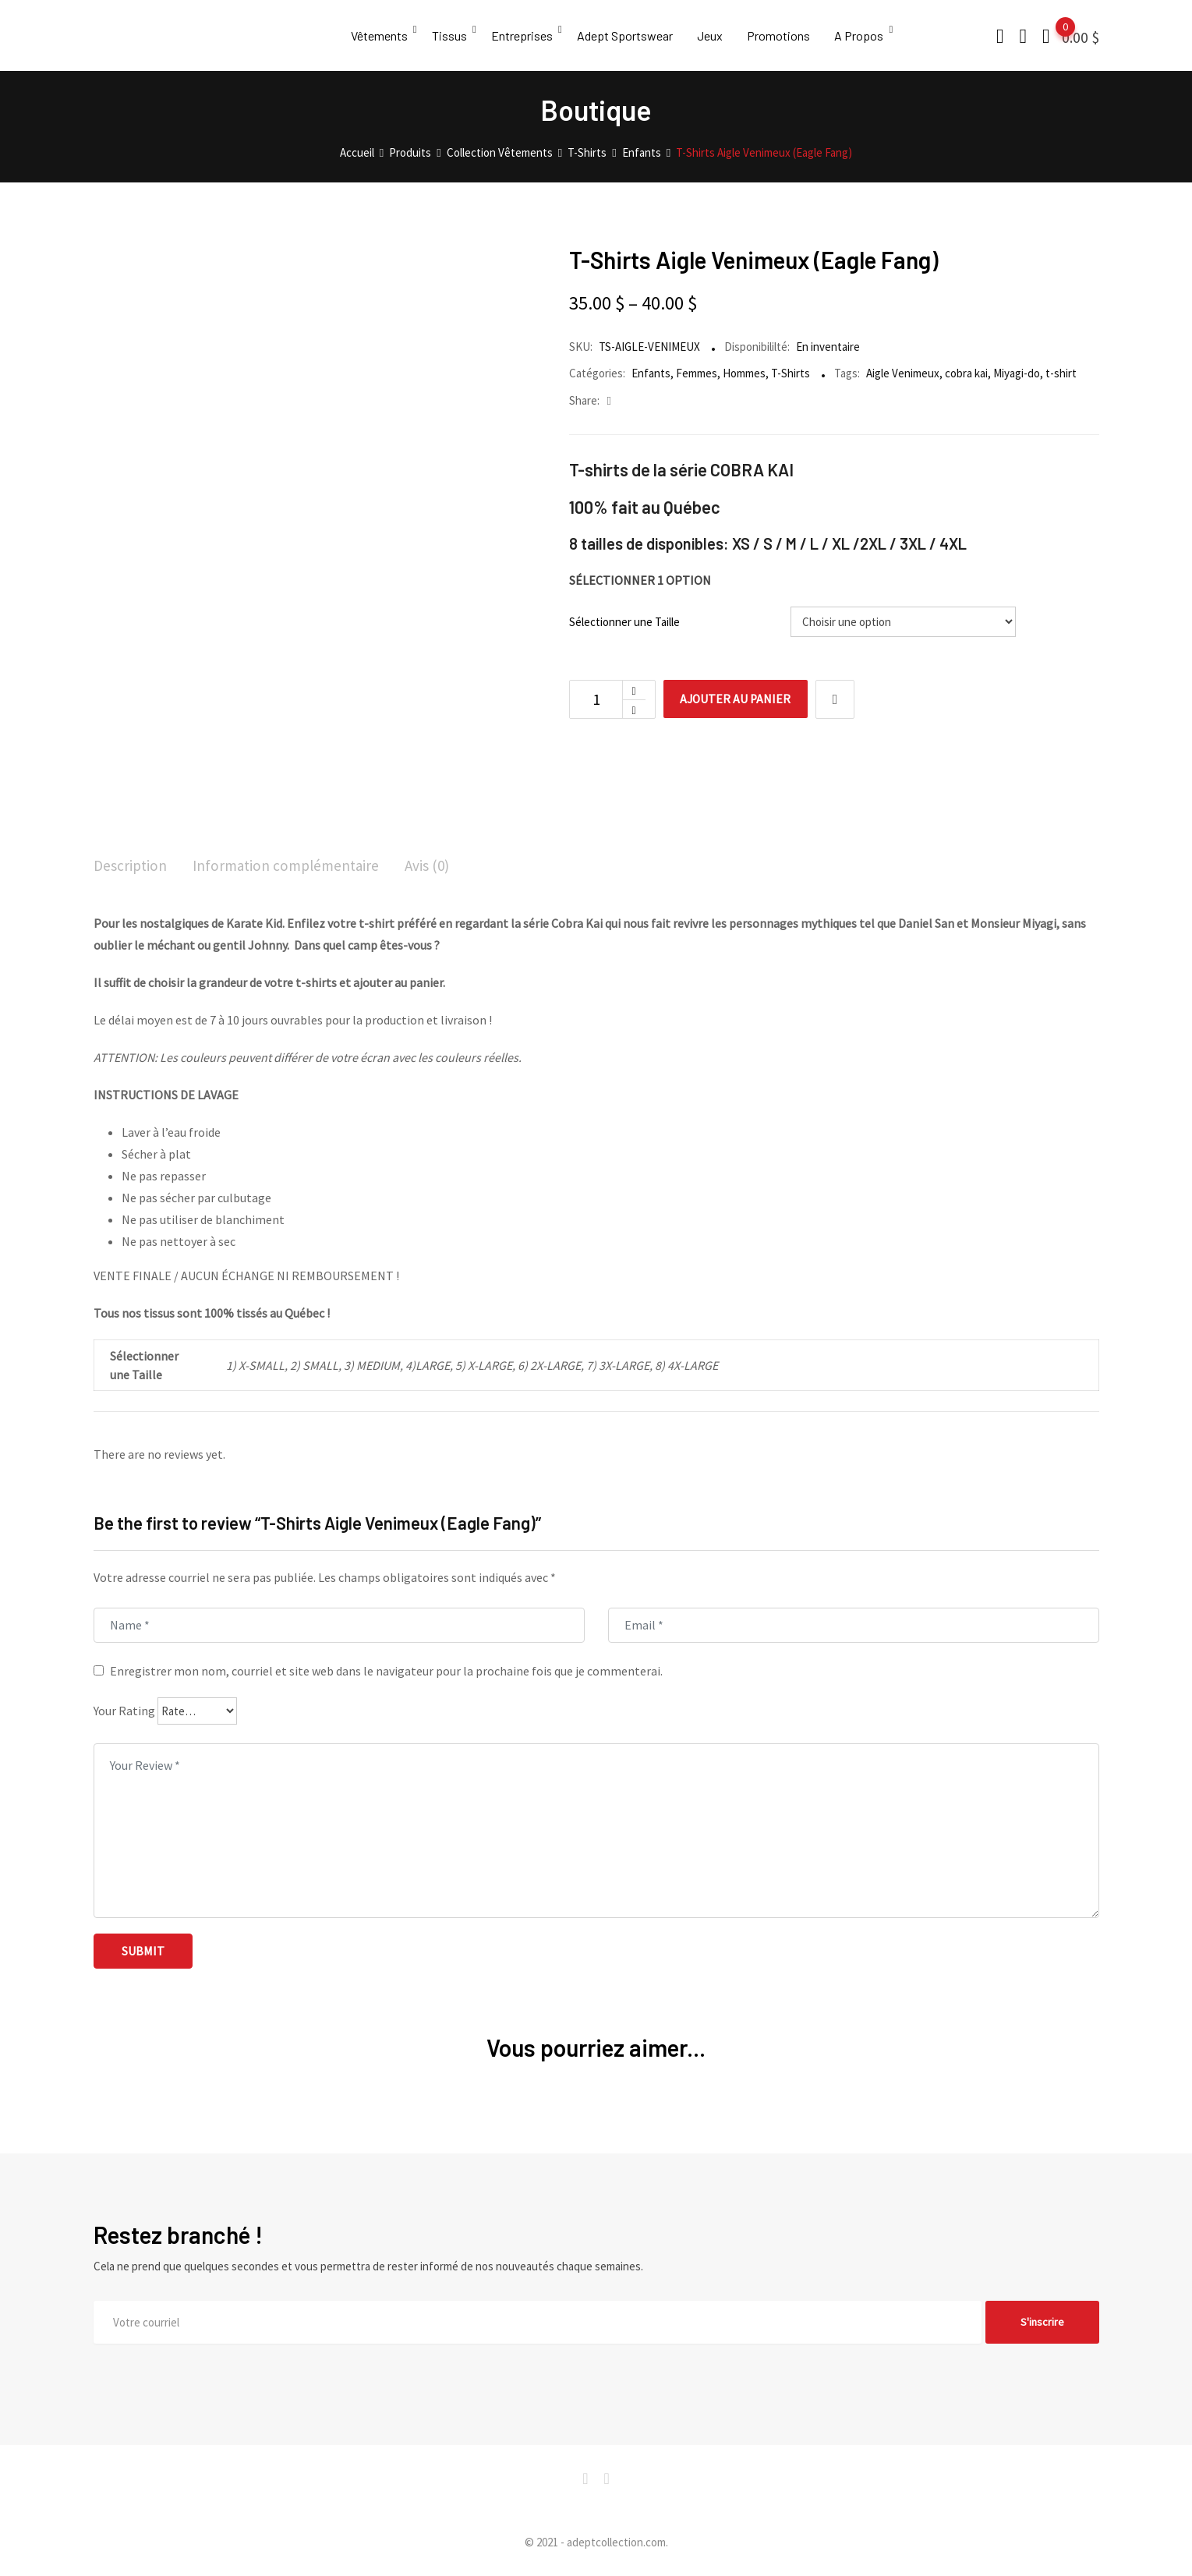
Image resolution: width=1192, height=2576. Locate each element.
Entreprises (525, 35)
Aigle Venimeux (902, 373)
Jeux (716, 35)
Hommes (744, 373)
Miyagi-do (1016, 373)
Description (131, 866)
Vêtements (379, 35)
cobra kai (966, 373)
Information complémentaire (292, 866)
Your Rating (124, 1711)
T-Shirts (790, 373)
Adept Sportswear (629, 35)
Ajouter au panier (739, 699)
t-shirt (1061, 373)
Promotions (786, 35)
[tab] (131, 867)
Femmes (696, 373)
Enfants (650, 373)
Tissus (451, 35)
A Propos (868, 35)
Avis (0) (438, 866)
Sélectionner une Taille (624, 621)
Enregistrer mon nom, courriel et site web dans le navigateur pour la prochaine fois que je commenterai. (386, 1671)
